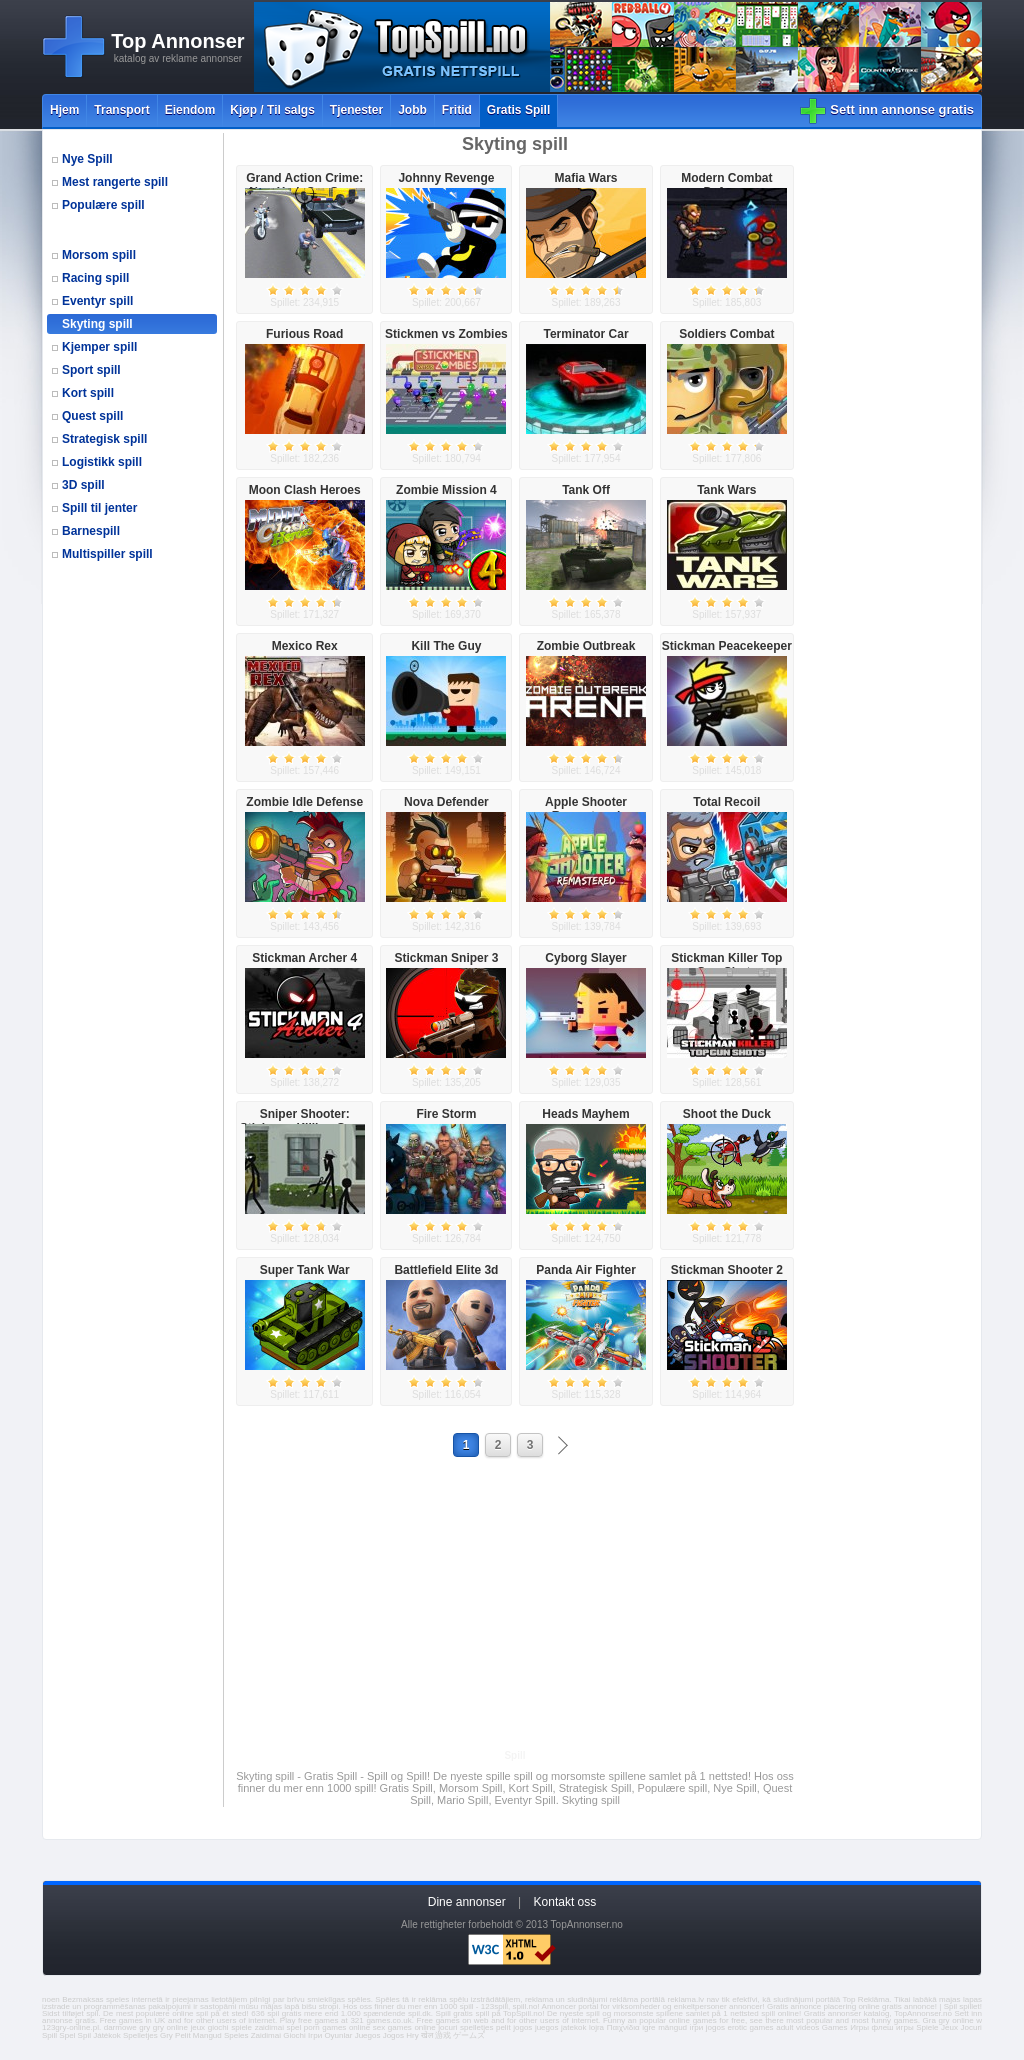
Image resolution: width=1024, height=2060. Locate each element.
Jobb (412, 110)
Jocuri (971, 2027)
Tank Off (586, 490)
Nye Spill (87, 159)
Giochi (294, 2035)
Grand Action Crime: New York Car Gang (304, 185)
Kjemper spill (99, 347)
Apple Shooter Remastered (586, 809)
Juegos (368, 2035)
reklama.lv (686, 1999)
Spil (84, 2035)
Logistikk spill (102, 462)
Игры (859, 2027)
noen (51, 1999)
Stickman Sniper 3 (446, 958)
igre (648, 2027)
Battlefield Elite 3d (446, 1270)
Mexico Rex (305, 646)
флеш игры (893, 2027)
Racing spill (95, 278)
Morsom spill (99, 255)
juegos (547, 2027)
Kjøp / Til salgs (272, 110)
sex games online (404, 2027)
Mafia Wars (586, 178)
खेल (427, 2035)
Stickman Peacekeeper (727, 646)
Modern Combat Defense (726, 185)
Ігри (315, 2035)
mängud (672, 2027)
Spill (49, 2035)
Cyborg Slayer (585, 958)
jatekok (573, 2027)
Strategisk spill (104, 439)
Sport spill (91, 370)
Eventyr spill (97, 301)
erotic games (750, 2027)
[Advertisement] (515, 1602)
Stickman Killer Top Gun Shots (726, 965)
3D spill (83, 485)
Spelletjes (140, 2035)
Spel (67, 2035)
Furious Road (304, 334)
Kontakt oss (565, 1902)
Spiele (927, 2027)
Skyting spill (97, 324)
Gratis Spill (518, 110)
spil (92, 2013)
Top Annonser (177, 41)
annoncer (745, 2006)
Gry (166, 2035)
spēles (359, 1999)
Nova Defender (446, 802)
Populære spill (103, 205)
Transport (121, 110)
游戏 (443, 2035)
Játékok (107, 2035)
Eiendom (190, 110)
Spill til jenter (99, 508)
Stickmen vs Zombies (446, 334)
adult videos (797, 2027)
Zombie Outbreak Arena (586, 653)
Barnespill (91, 531)
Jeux (949, 2027)
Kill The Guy (446, 646)
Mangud (207, 2035)
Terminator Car (585, 334)
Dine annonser (467, 1902)
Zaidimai (266, 2035)
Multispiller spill (107, 554)
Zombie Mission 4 (446, 490)
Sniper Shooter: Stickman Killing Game (305, 1121)
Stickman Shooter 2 (727, 1270)
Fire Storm (446, 1114)
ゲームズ (469, 2035)
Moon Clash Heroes (305, 490)
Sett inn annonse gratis (902, 109)
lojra (596, 2027)
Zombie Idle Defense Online (304, 809)
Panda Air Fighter (586, 1270)
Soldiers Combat (726, 334)
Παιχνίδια (623, 2027)
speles (117, 1999)
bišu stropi (320, 2006)
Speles (236, 2035)
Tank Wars (726, 490)
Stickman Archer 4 (304, 958)
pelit (503, 2027)
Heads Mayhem (585, 1114)
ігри (697, 2027)
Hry (412, 2035)
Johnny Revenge (446, 178)
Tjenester (356, 110)
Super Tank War (305, 1270)
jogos (522, 2027)
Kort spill (88, 393)
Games (835, 2027)
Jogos (393, 2035)
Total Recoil (726, 802)
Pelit (183, 2035)
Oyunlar (338, 2035)
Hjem (64, 110)
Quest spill (92, 416)
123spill (494, 2006)
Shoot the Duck (727, 1114)
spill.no (525, 2006)
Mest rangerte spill (115, 182)
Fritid (457, 110)
